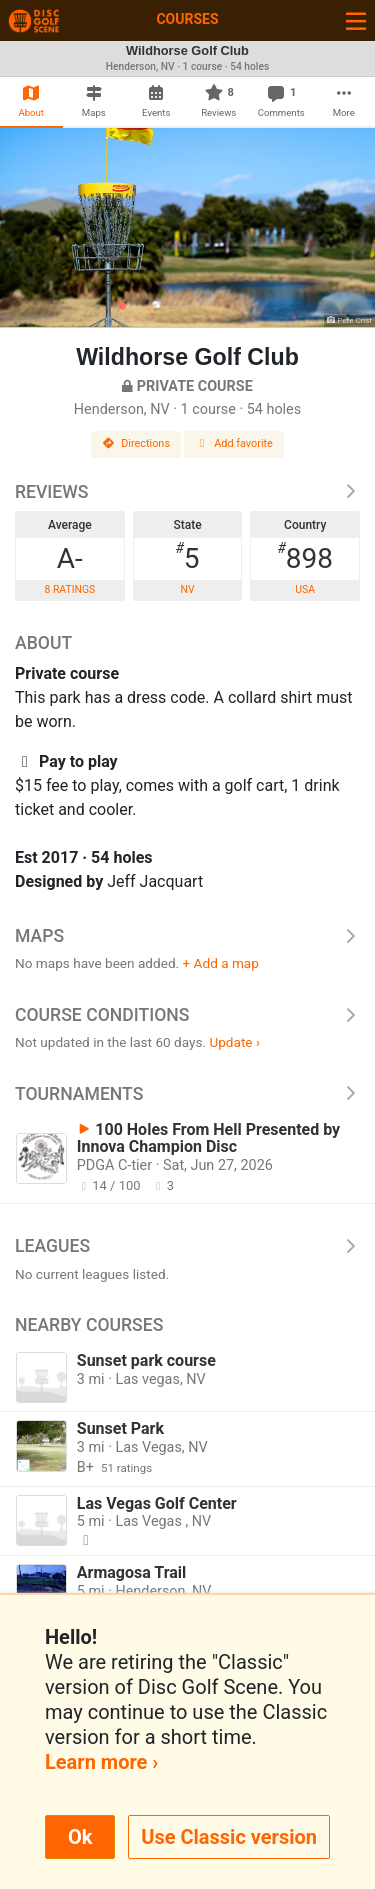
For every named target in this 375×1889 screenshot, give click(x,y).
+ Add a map (221, 963)
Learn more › (101, 1762)
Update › (234, 1042)
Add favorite (234, 443)
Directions (136, 443)
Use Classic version (229, 1837)
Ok (80, 1837)
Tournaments (187, 1094)
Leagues (187, 1246)
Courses (187, 19)
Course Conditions (187, 1015)
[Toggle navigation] (356, 20)
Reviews (187, 492)
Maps (187, 936)
